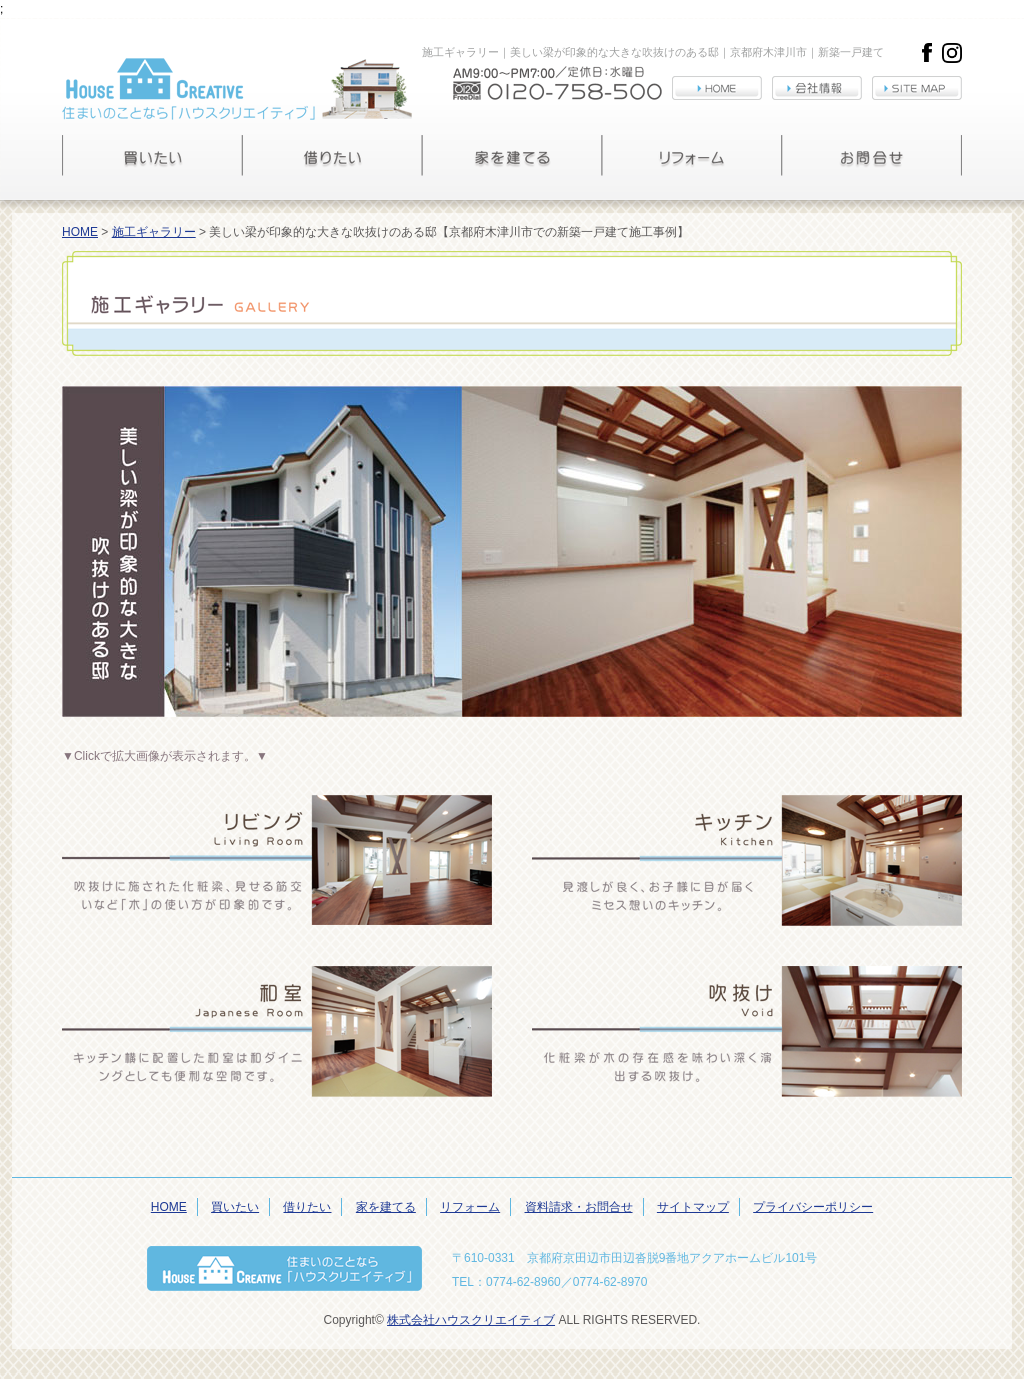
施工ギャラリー (154, 232)
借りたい (307, 1207)
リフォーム (470, 1207)
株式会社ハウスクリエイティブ (471, 1320)
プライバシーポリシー (813, 1207)
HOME (80, 232)
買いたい (235, 1207)
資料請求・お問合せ (579, 1207)
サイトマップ (693, 1207)
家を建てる (386, 1207)
